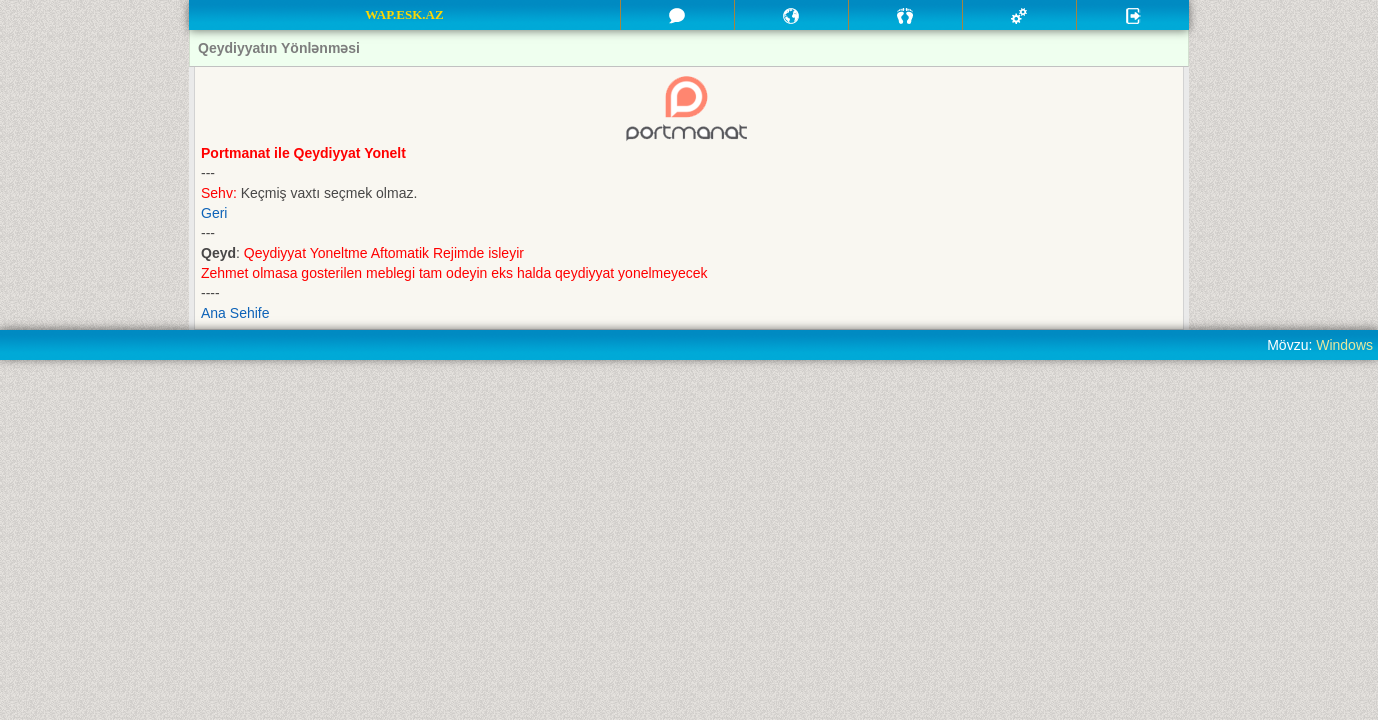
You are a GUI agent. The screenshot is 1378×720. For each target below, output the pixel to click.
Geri (214, 213)
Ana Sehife (235, 313)
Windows (1344, 345)
